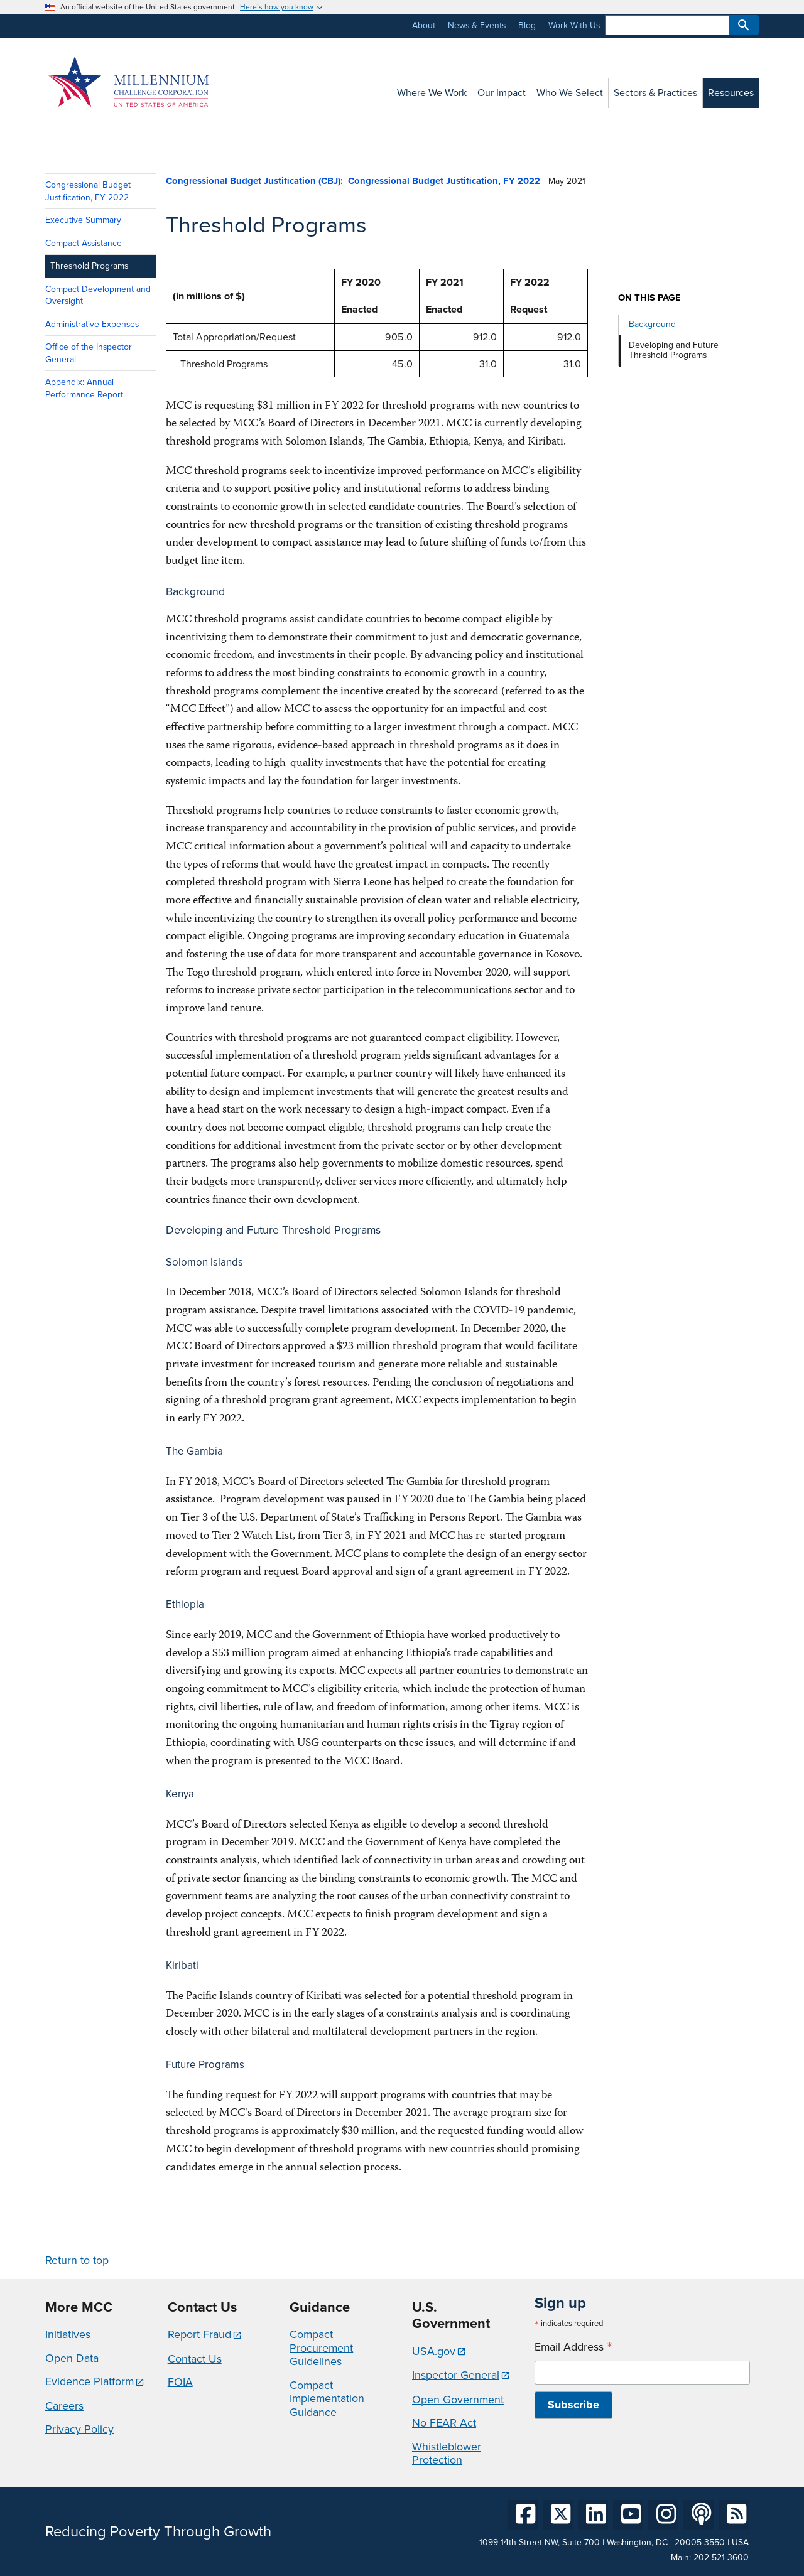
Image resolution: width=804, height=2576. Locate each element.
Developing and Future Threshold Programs (674, 350)
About (423, 25)
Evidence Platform (89, 2381)
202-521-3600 (721, 2557)
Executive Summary (83, 220)
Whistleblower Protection (446, 2454)
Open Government (458, 2399)
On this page (649, 297)
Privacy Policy (79, 2429)
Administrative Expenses (92, 324)
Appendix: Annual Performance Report (84, 388)
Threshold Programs (89, 265)
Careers (64, 2406)
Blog (527, 25)
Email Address (573, 2347)
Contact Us (195, 2359)
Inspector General (455, 2375)
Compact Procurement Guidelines (321, 2347)
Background (652, 324)
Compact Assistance (83, 243)
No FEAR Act (444, 2423)
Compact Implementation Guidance (327, 2398)
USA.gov (433, 2351)
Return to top (77, 2260)
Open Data (72, 2358)
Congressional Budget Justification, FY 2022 (88, 190)
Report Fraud (199, 2334)
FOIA (180, 2382)
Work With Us (574, 25)
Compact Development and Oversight (98, 295)
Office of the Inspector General (88, 352)
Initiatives (67, 2334)
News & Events (477, 25)
